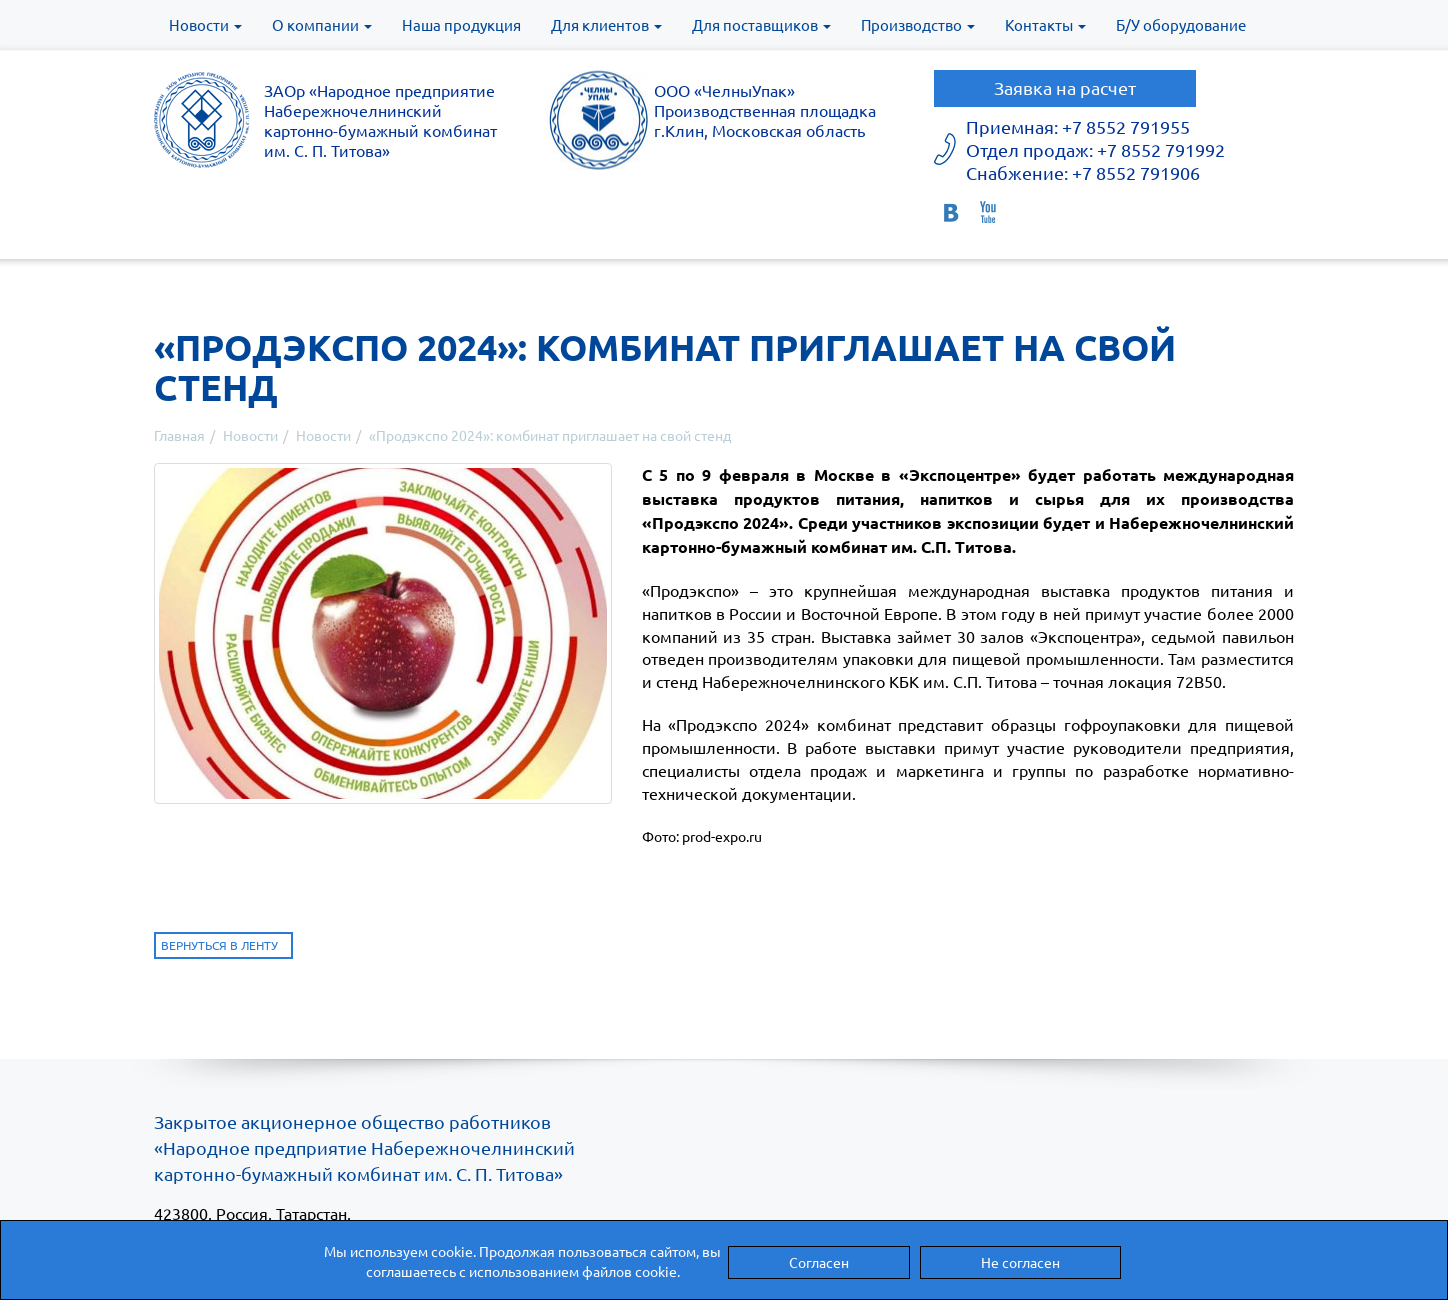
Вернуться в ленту (219, 945)
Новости (205, 24)
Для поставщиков (761, 24)
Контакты (1045, 24)
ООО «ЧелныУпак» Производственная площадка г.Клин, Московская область (765, 110)
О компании (322, 24)
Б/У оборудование (1181, 24)
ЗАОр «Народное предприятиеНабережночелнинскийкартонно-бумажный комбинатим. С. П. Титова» (380, 120)
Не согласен (1020, 1262)
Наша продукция (461, 24)
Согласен (819, 1262)
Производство (918, 24)
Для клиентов (606, 24)
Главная (179, 435)
